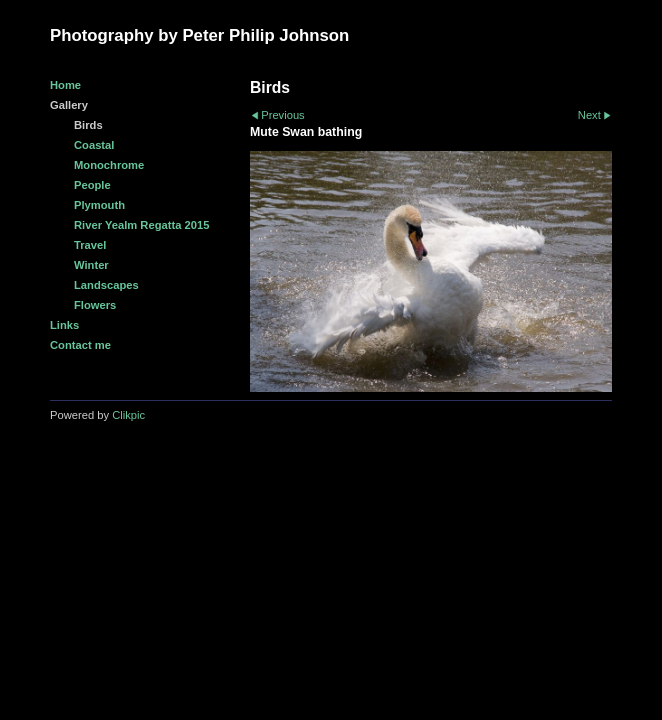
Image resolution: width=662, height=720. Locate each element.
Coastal (94, 145)
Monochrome (109, 165)
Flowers (95, 305)
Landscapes (106, 285)
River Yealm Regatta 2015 (141, 225)
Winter (91, 265)
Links (64, 325)
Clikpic (128, 415)
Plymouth (99, 205)
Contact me (80, 345)
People (92, 185)
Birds (88, 125)
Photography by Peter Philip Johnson (199, 35)
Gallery (69, 105)
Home (65, 85)
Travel (90, 245)
